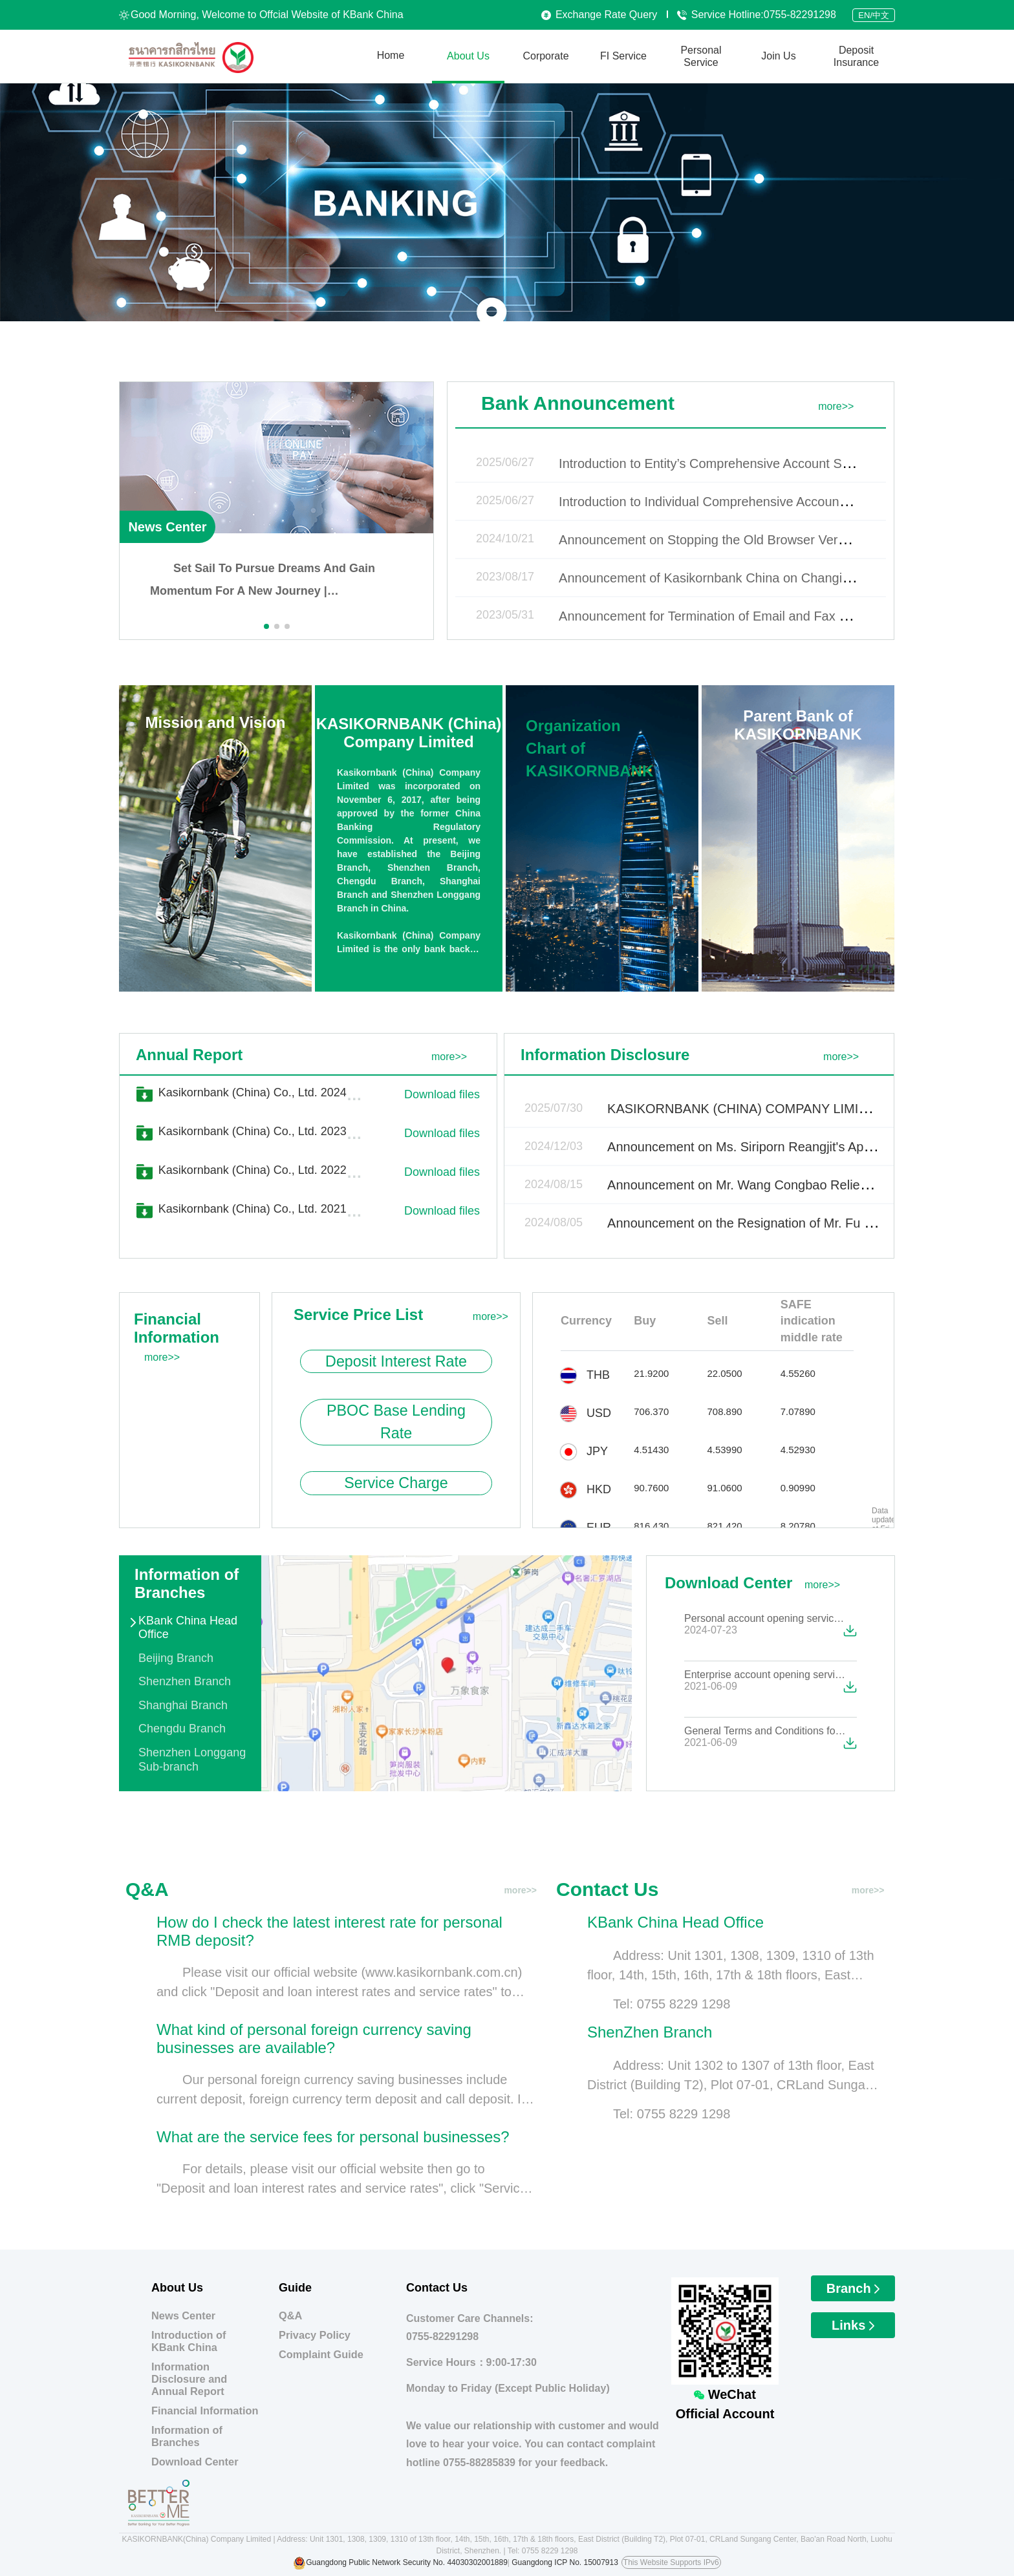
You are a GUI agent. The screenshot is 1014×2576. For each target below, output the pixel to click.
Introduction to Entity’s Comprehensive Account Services (721, 463)
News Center (167, 527)
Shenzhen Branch (184, 1681)
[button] (266, 626)
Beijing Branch (175, 1658)
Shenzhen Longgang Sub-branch (192, 1759)
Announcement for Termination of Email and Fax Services (724, 616)
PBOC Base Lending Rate (396, 1422)
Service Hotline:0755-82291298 (756, 14)
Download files (442, 1094)
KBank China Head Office (187, 1627)
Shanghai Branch (183, 1705)
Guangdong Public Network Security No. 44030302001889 (407, 2562)
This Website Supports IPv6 (671, 2562)
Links (853, 2325)
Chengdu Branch (182, 1728)
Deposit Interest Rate (396, 1361)
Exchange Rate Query (599, 14)
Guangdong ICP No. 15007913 (565, 2562)
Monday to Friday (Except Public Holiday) (508, 2388)
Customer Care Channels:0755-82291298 (470, 2328)
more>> (836, 406)
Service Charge (396, 1482)
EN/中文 (873, 15)
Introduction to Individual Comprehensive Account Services (727, 502)
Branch (852, 2288)
